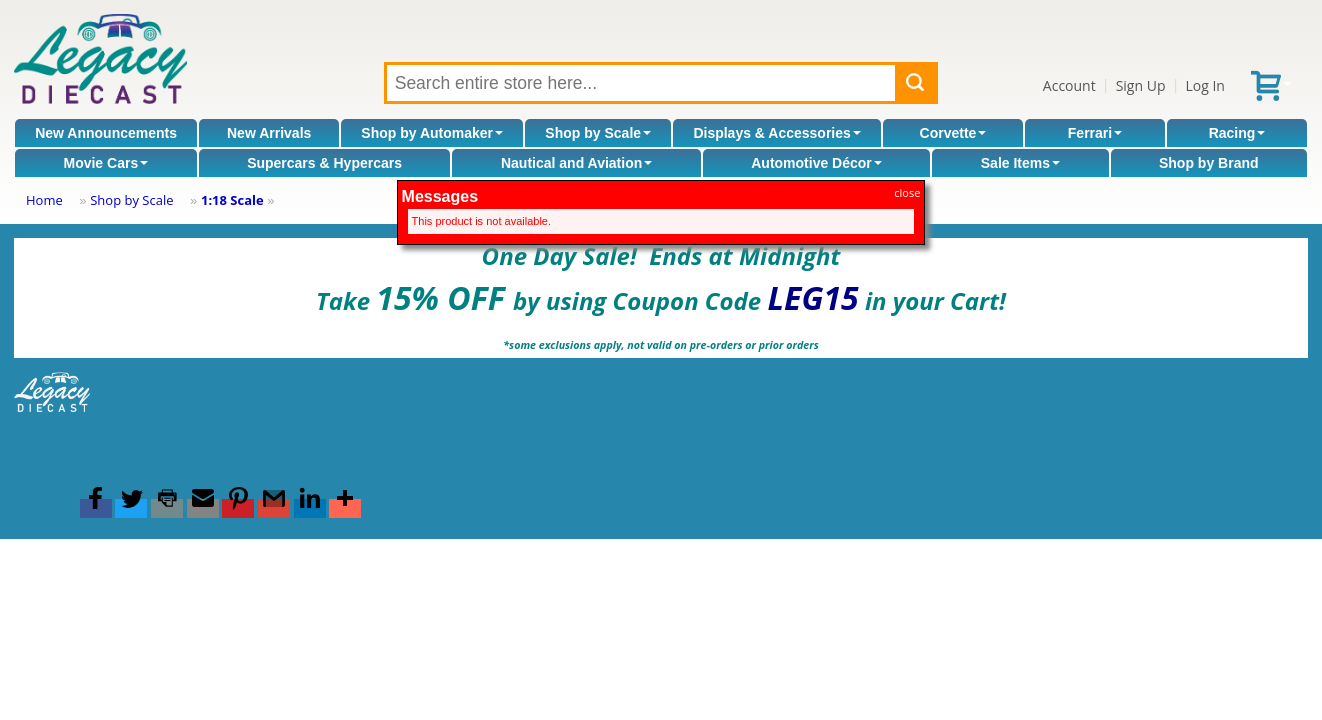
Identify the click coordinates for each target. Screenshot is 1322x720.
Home (44, 200)
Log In (1204, 85)
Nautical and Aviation (576, 163)
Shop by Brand (1209, 163)
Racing (1237, 133)
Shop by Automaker (432, 133)
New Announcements (106, 133)
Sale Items (1020, 163)
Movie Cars (105, 163)
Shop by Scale (598, 133)
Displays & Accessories (776, 133)
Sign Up (1141, 85)
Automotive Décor (816, 163)
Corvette (953, 133)
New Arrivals (269, 133)
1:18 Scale (232, 200)
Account (1069, 85)
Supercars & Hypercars (324, 163)
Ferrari (1095, 133)
